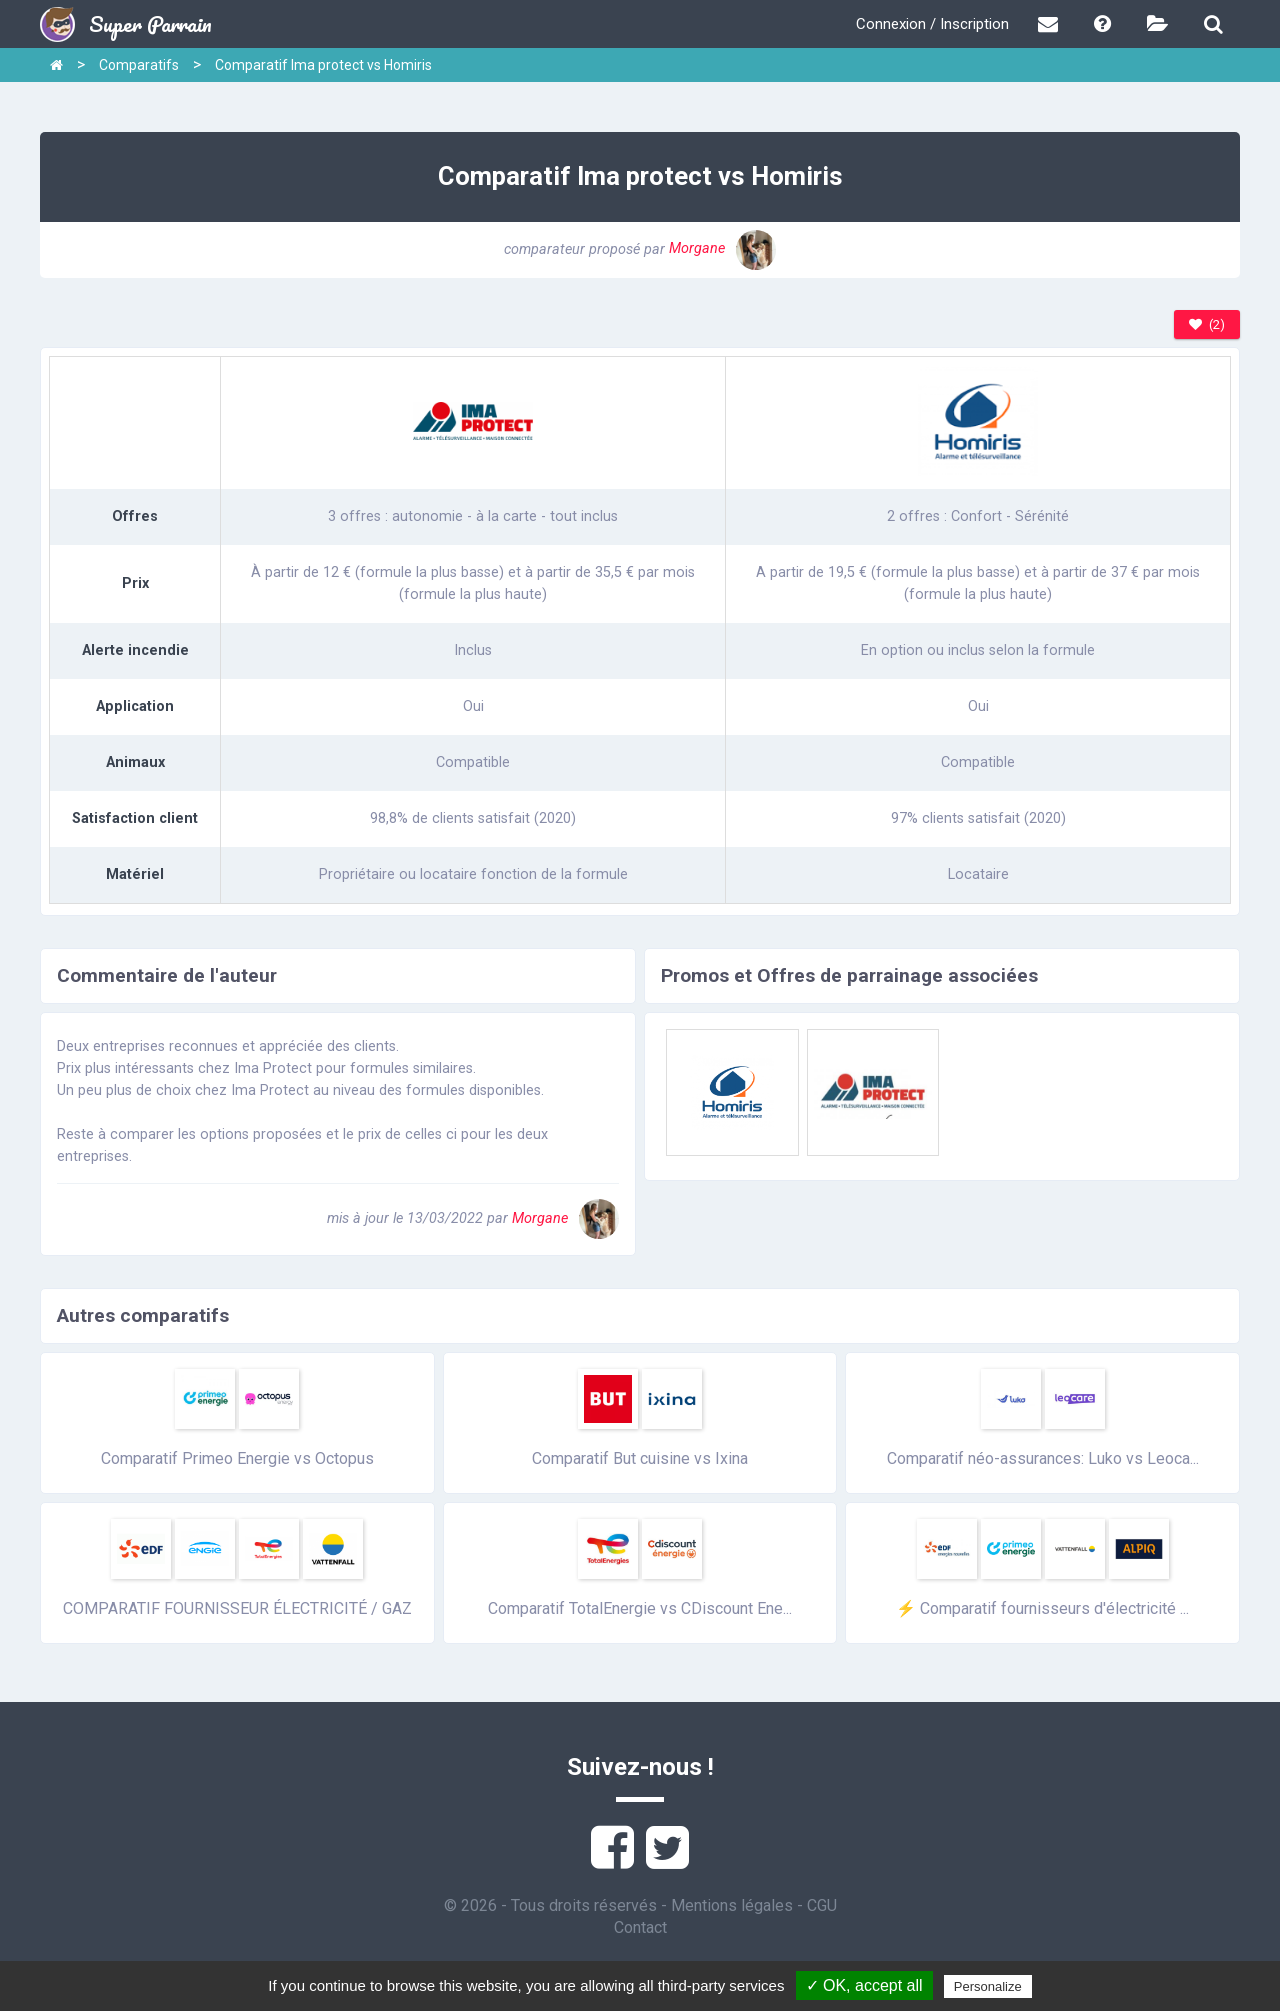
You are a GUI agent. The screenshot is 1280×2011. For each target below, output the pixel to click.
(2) (1207, 324)
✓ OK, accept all (864, 1985)
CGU (822, 1905)
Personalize (988, 1986)
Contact (640, 1927)
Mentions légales (732, 1905)
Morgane (722, 248)
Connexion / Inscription (932, 24)
